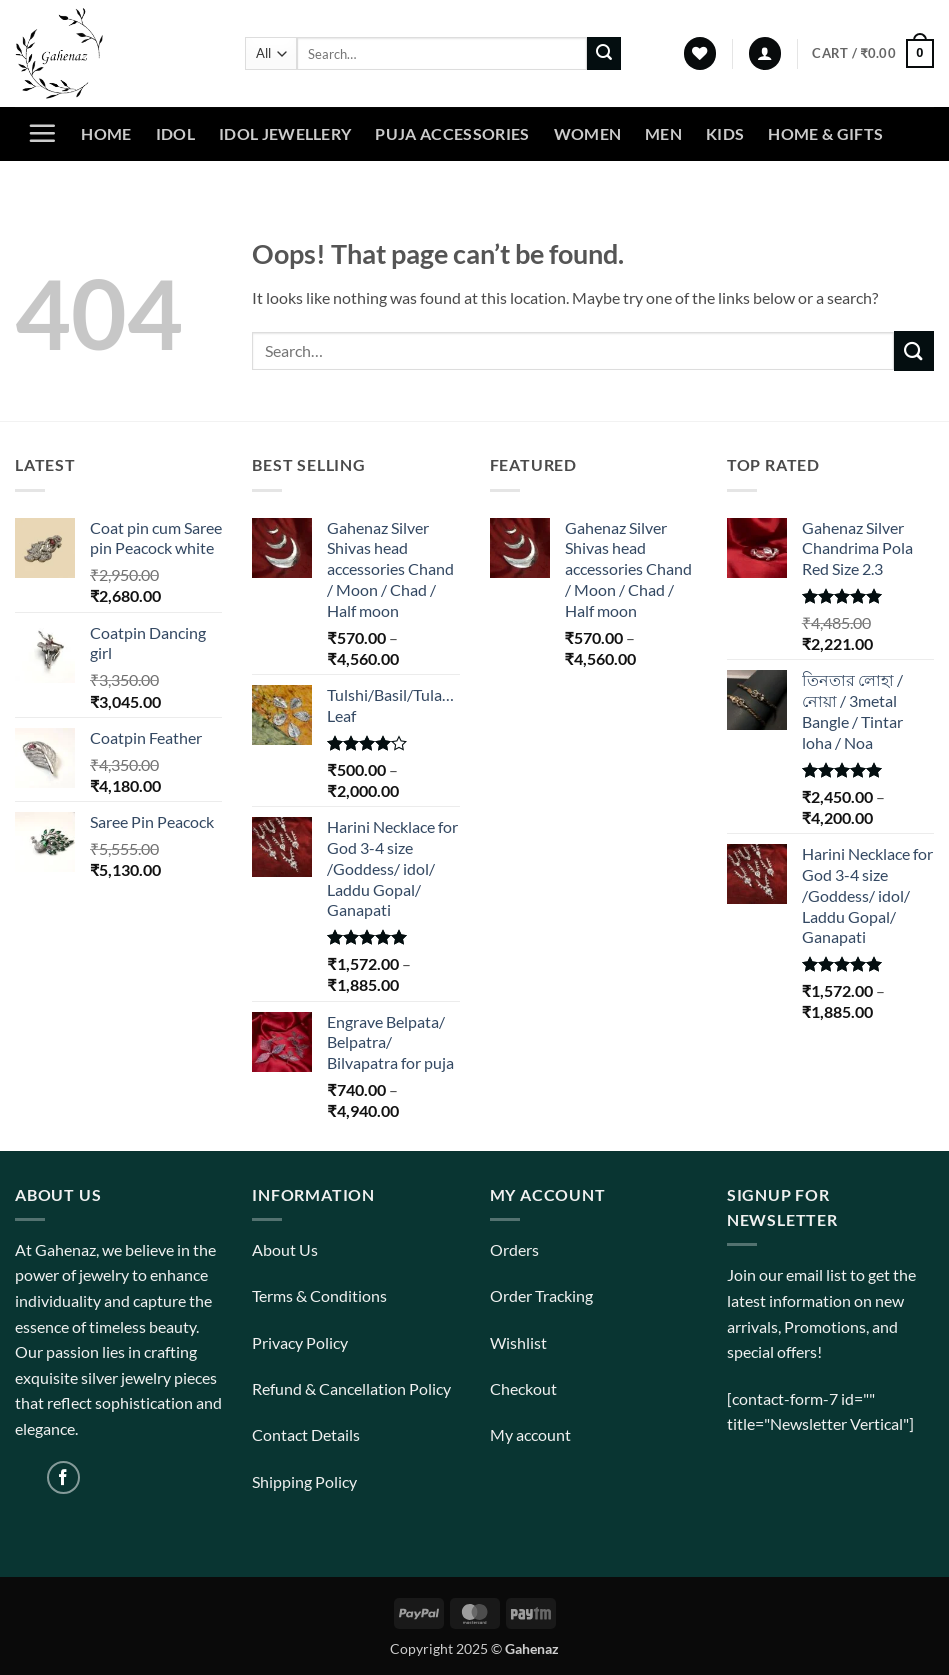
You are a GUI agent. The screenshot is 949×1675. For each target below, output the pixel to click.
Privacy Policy (300, 1342)
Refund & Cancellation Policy (351, 1388)
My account (530, 1434)
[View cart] (873, 54)
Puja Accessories (452, 133)
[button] (765, 53)
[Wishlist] (700, 53)
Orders (514, 1249)
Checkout (523, 1388)
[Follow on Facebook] (63, 1477)
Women (588, 133)
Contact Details (306, 1434)
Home (106, 133)
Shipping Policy (304, 1481)
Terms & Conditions (319, 1295)
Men (663, 133)
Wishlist (518, 1342)
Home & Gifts (825, 133)
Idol (175, 133)
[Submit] (604, 54)
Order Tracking (541, 1295)
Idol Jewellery (285, 133)
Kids (725, 133)
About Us (285, 1249)
